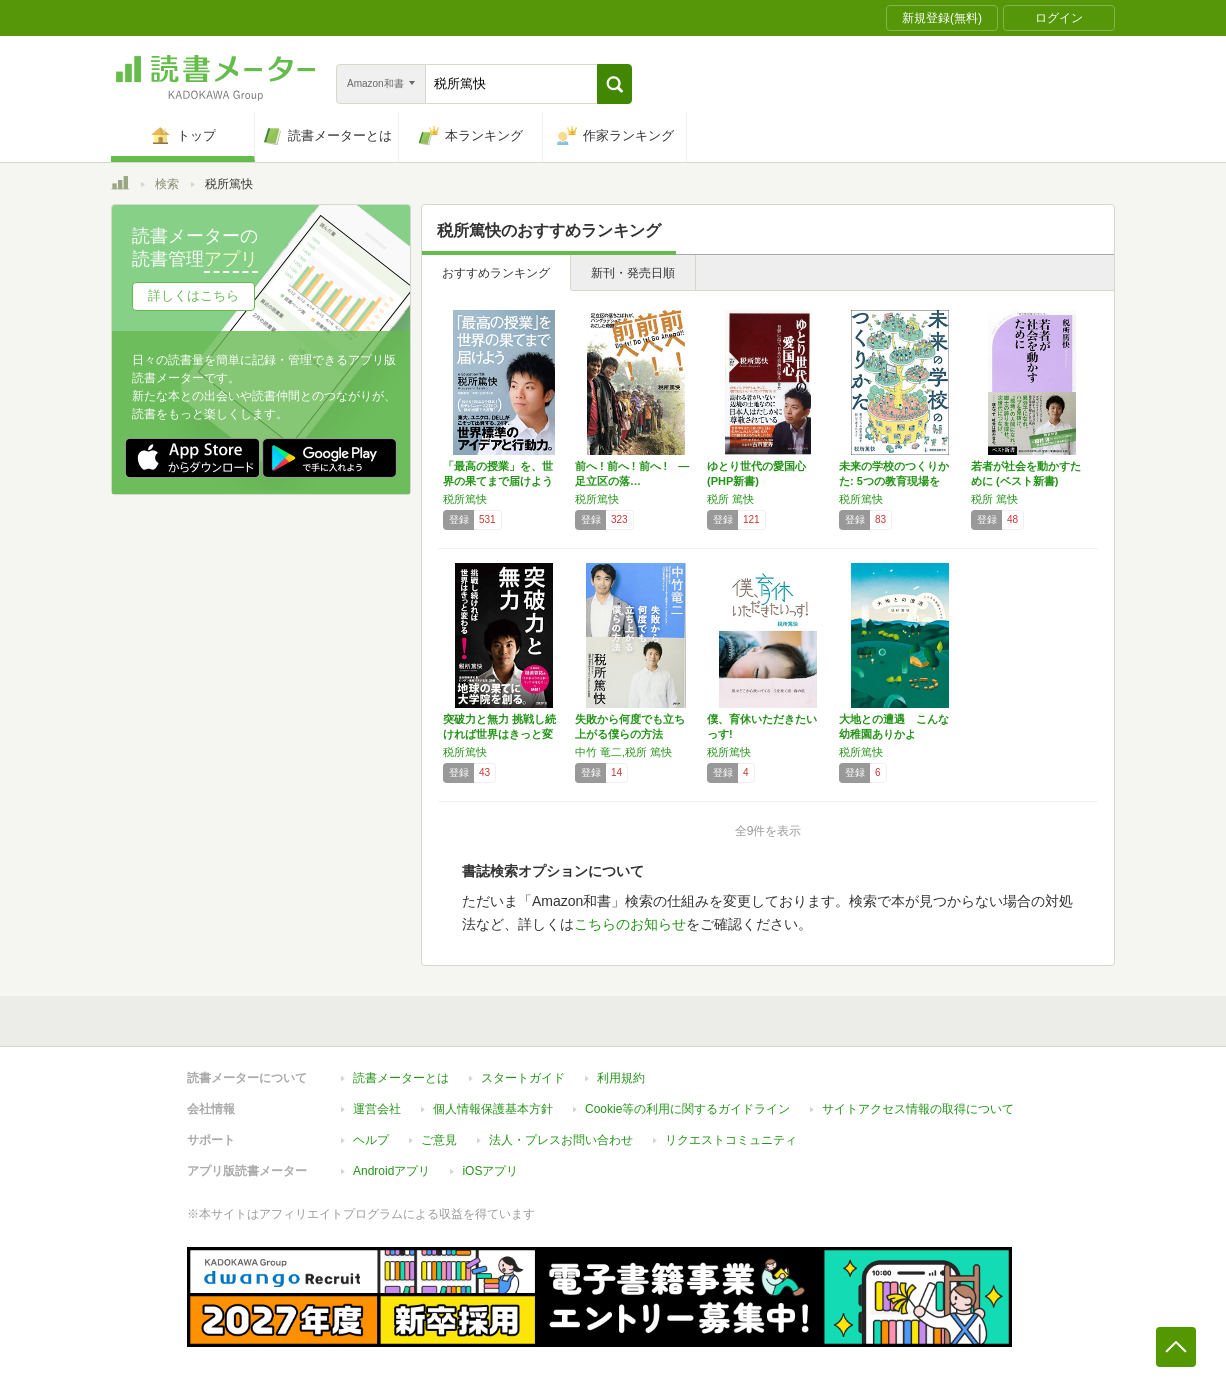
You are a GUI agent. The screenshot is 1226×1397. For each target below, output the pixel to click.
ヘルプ (371, 1140)
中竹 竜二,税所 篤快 (623, 752)
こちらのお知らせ (630, 924)
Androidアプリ (391, 1171)
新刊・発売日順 (633, 273)
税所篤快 (465, 499)
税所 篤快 (730, 499)
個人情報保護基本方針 (493, 1109)
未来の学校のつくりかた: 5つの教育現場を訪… (894, 481)
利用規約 (621, 1078)
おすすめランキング (496, 273)
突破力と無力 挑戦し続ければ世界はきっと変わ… (499, 734)
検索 (167, 184)
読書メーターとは (401, 1078)
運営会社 (377, 1109)
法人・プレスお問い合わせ (561, 1140)
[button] (614, 84)
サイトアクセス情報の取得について (918, 1109)
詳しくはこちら (193, 295)
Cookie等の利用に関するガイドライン (687, 1109)
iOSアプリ (490, 1171)
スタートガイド (523, 1078)
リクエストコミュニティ (731, 1140)
